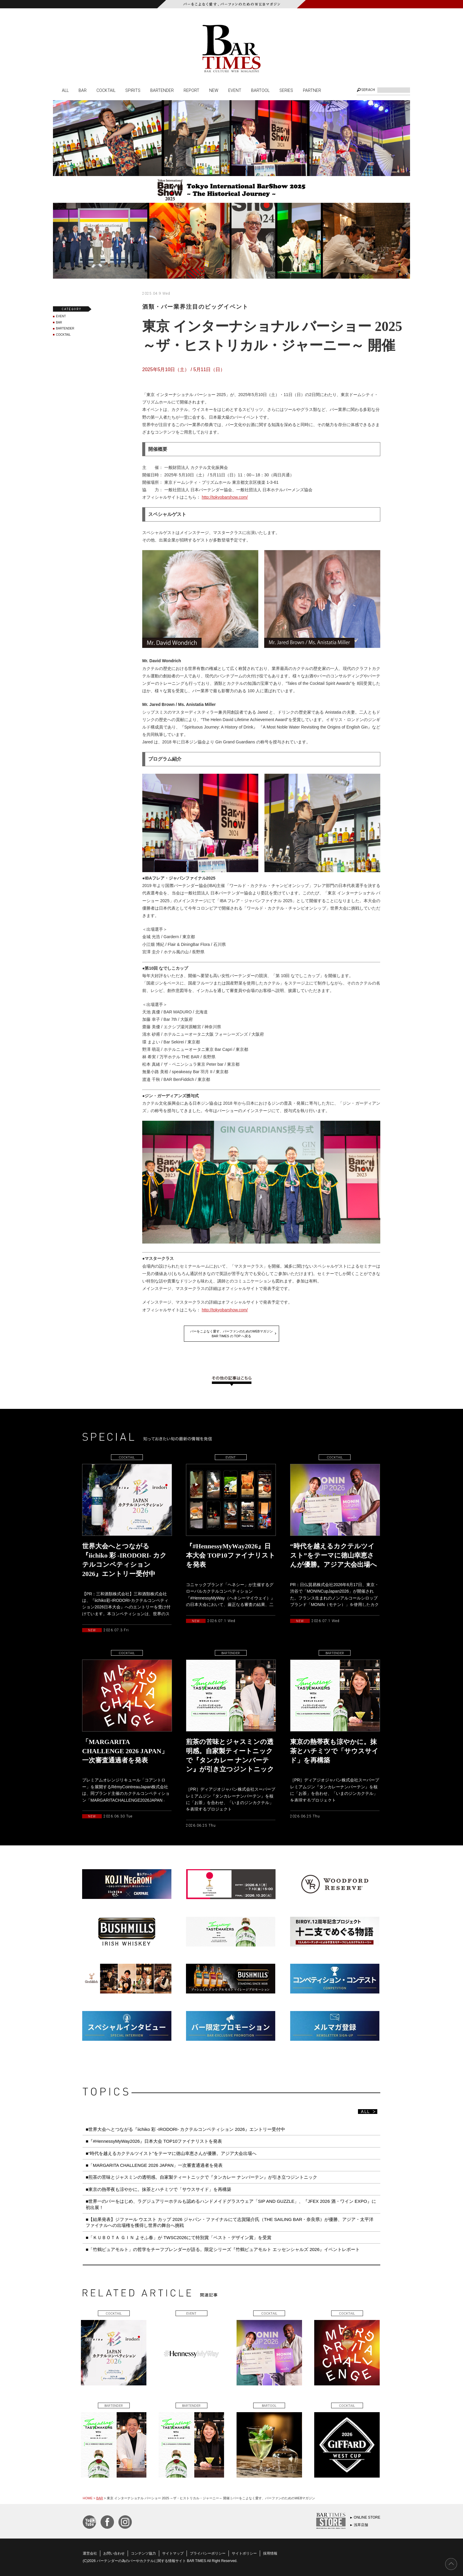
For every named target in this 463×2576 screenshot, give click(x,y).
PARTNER (312, 90)
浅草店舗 (361, 2525)
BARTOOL (260, 90)
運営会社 (90, 2553)
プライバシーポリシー (208, 2553)
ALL (65, 90)
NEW (213, 90)
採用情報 (270, 2553)
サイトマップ (173, 2553)
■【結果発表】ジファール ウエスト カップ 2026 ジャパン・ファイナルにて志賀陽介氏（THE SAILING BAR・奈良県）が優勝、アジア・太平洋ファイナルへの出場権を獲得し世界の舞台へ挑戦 (229, 2222)
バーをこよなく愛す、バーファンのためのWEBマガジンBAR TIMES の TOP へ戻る (231, 1333)
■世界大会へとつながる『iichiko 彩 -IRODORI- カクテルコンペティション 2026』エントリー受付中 (185, 2129)
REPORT (191, 90)
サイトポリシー (244, 2553)
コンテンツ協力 (143, 2553)
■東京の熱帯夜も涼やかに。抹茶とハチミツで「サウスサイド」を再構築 (158, 2189)
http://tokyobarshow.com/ (225, 497)
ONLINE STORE (367, 2517)
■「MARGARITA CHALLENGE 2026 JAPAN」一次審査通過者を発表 (154, 2165)
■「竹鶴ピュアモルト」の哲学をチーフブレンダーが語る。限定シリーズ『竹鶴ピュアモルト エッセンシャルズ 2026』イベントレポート (223, 2249)
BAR (83, 90)
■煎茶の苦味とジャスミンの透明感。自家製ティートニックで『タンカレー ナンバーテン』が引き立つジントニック (201, 2177)
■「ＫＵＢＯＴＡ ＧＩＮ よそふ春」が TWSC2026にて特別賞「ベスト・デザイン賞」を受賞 (178, 2237)
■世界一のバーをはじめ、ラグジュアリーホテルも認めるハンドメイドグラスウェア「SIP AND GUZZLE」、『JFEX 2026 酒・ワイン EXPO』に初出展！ (231, 2204)
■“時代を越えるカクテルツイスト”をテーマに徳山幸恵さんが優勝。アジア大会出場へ (171, 2153)
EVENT (234, 90)
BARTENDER (162, 90)
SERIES (286, 90)
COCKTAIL (105, 90)
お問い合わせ (114, 2553)
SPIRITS (132, 90)
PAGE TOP (451, 2564)
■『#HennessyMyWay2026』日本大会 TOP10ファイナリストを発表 (154, 2141)
